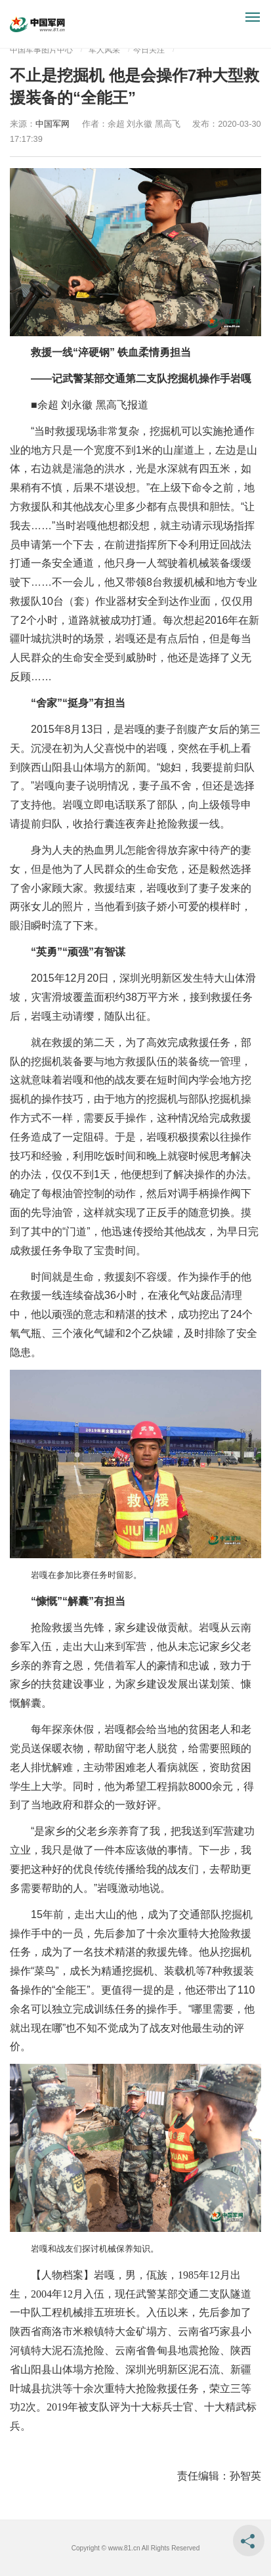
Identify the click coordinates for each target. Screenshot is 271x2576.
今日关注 (149, 50)
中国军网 (52, 124)
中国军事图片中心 (41, 50)
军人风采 (104, 50)
